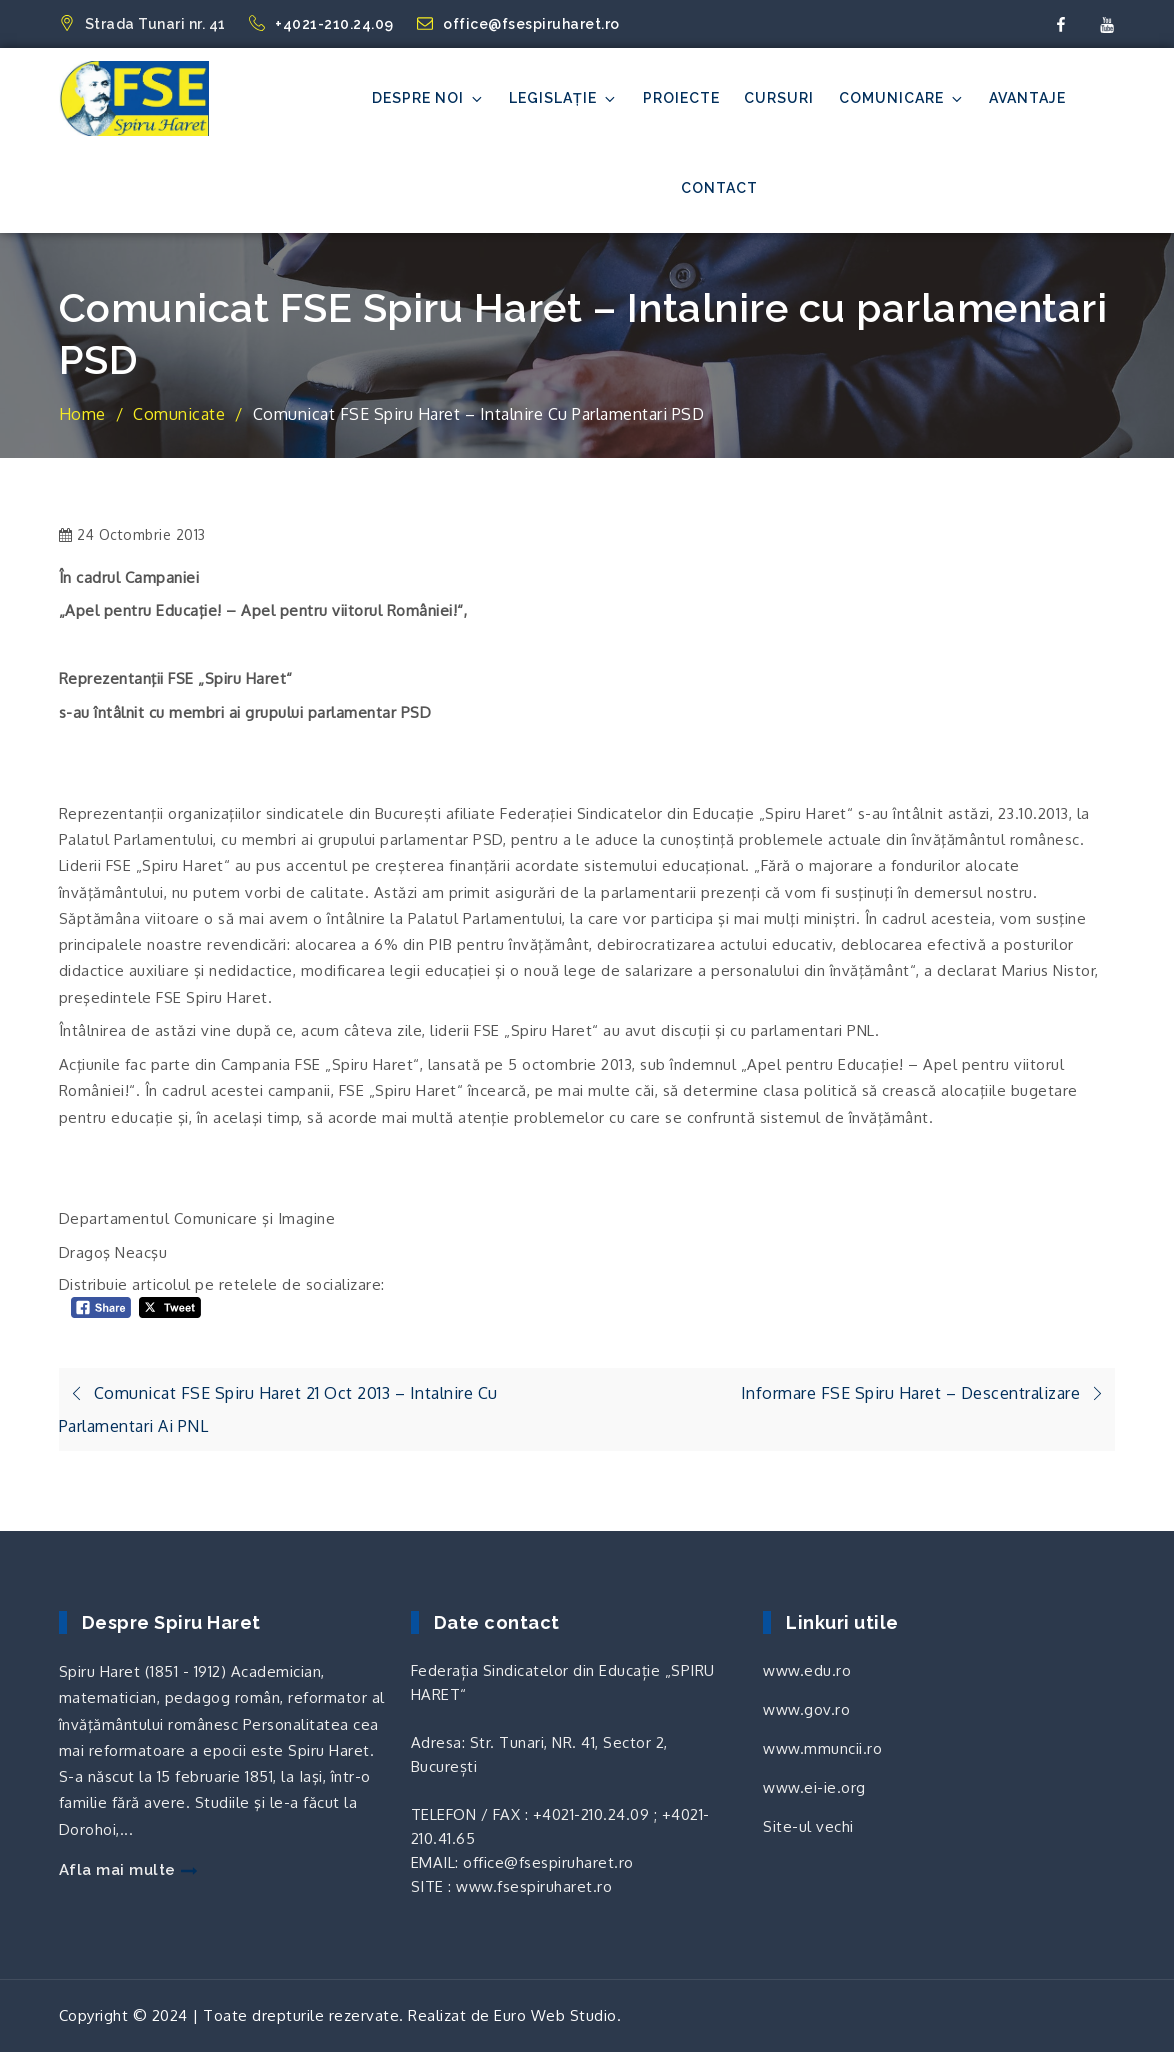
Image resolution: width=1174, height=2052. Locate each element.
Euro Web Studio (555, 2015)
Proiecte (681, 98)
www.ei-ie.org (814, 1787)
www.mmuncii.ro (822, 1748)
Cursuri (779, 98)
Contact (719, 188)
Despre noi (428, 98)
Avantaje (1027, 98)
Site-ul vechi (808, 1826)
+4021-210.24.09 (323, 24)
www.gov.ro (806, 1709)
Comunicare (902, 98)
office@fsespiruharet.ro (518, 24)
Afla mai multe (128, 1870)
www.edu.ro (807, 1670)
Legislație (563, 98)
